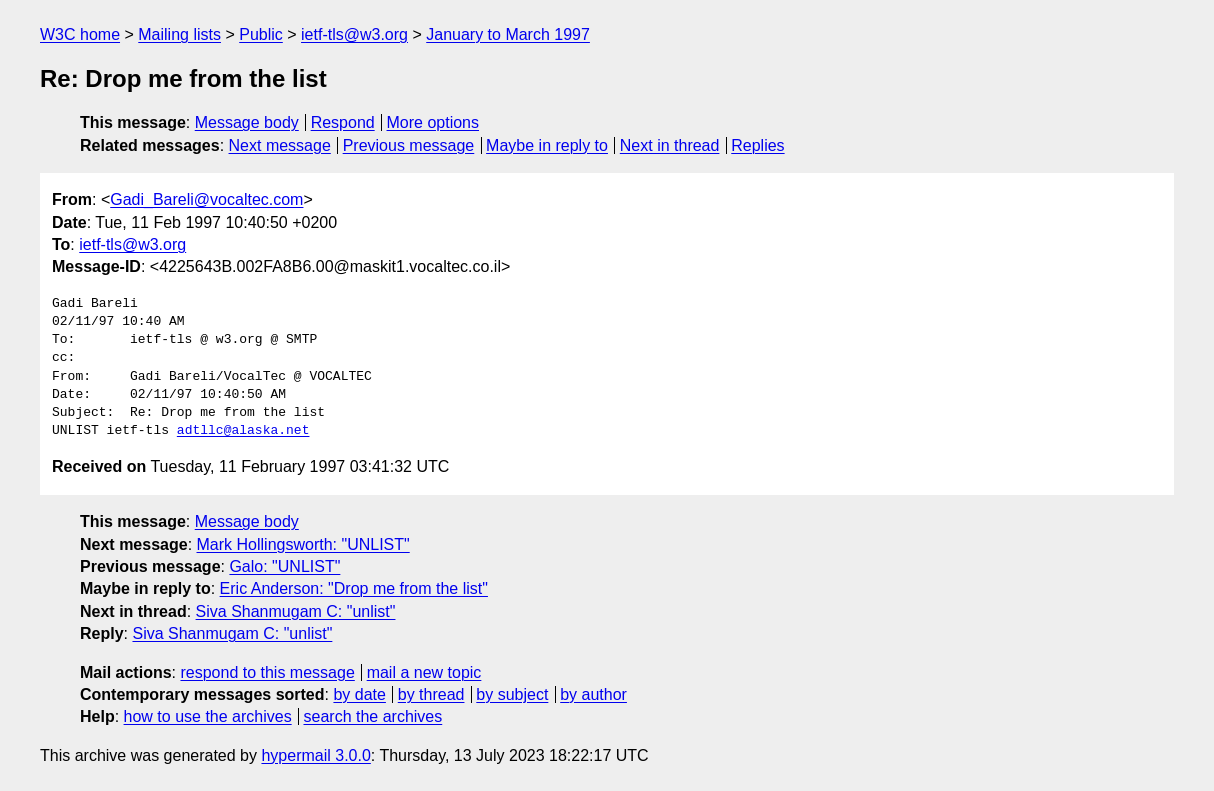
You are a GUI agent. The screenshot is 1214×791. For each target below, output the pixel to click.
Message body (247, 122)
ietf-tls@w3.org (354, 34)
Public (261, 34)
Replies (757, 145)
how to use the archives (208, 716)
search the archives (373, 716)
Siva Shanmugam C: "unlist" (296, 611)
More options (433, 122)
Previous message (409, 145)
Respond (343, 122)
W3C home (80, 34)
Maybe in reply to (547, 145)
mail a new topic (424, 672)
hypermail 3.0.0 (315, 755)
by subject (512, 694)
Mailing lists (179, 34)
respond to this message (267, 672)
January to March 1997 (508, 34)
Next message (280, 145)
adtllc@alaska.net (243, 431)
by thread (431, 694)
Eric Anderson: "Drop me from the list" (354, 588)
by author (593, 694)
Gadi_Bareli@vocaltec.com (206, 199)
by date (359, 694)
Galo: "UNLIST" (284, 566)
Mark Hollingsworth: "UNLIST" (303, 544)
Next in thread (670, 145)
